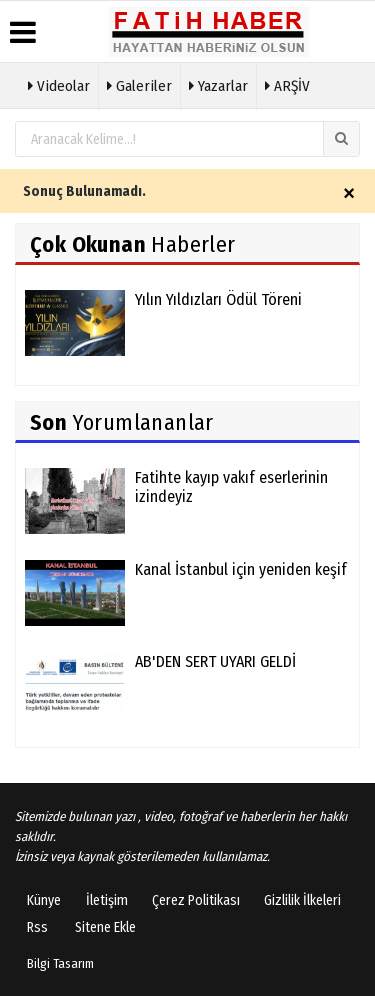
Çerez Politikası (196, 900)
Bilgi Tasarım (60, 963)
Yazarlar (218, 84)
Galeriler (139, 84)
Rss (37, 927)
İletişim (107, 900)
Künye (44, 900)
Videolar (59, 84)
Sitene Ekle (105, 927)
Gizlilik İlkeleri (302, 900)
